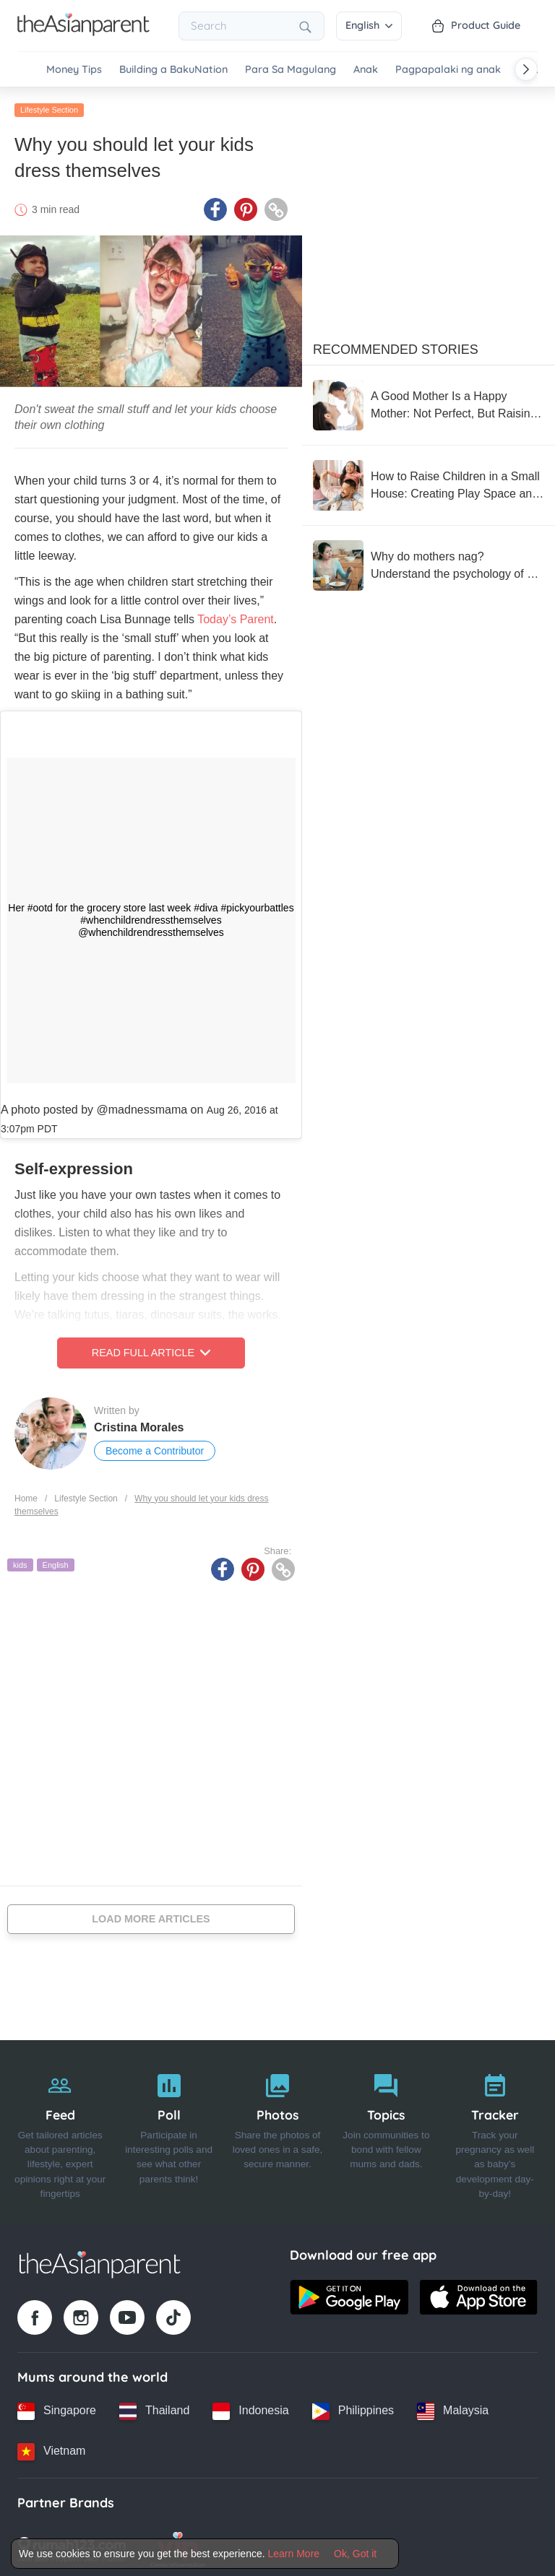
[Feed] (60, 2129)
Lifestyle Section (49, 106)
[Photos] (277, 2129)
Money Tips (74, 70)
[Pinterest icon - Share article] (245, 205)
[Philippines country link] (353, 2407)
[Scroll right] (526, 69)
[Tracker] (495, 2129)
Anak (365, 70)
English (368, 25)
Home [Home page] (26, 1494)
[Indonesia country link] (250, 2407)
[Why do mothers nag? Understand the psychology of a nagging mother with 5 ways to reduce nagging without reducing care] (428, 562)
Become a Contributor (155, 1447)
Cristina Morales (139, 1424)
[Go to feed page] (83, 32)
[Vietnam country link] (51, 2447)
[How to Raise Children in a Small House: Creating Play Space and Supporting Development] (428, 481)
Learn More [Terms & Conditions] (294, 2553)
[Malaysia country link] (453, 2407)
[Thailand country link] (154, 2407)
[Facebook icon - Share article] (215, 205)
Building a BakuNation (173, 70)
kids (20, 1560)
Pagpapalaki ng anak (448, 70)
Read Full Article (151, 1349)
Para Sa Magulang (290, 70)
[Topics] (385, 2129)
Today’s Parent (235, 616)
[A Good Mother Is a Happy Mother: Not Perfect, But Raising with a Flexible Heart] (428, 401)
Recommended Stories (395, 346)
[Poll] (168, 2129)
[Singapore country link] (56, 2407)
